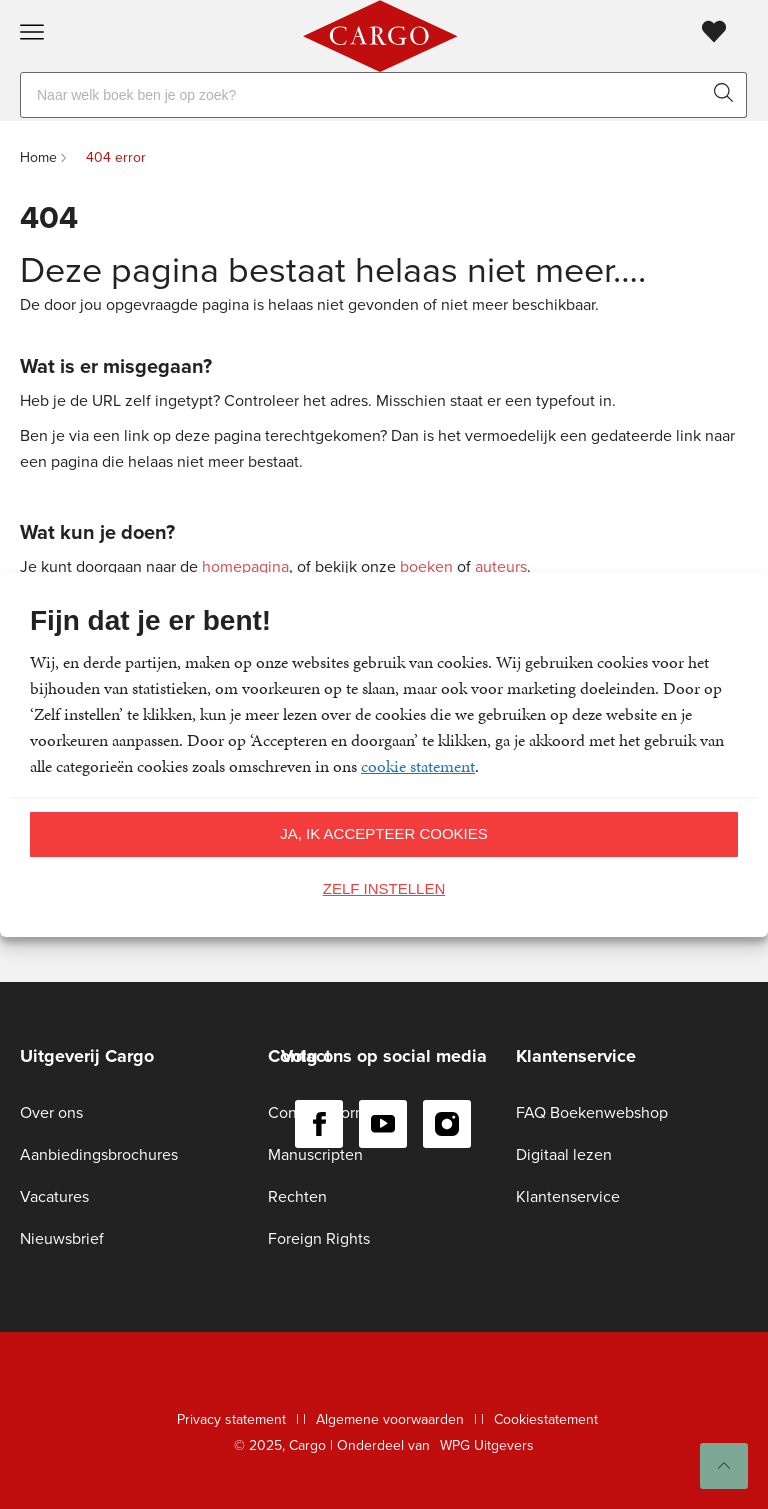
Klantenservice (568, 1196)
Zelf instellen (384, 888)
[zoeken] (728, 95)
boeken (426, 566)
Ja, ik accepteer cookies (384, 833)
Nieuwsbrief (62, 1238)
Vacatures (54, 1196)
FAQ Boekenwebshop (592, 1112)
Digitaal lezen (564, 1154)
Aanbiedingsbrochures (99, 1154)
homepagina (245, 566)
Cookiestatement (546, 1419)
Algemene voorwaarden (390, 1419)
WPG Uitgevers (487, 1445)
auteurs (501, 566)
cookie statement (418, 766)
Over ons (51, 1112)
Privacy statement (231, 1419)
